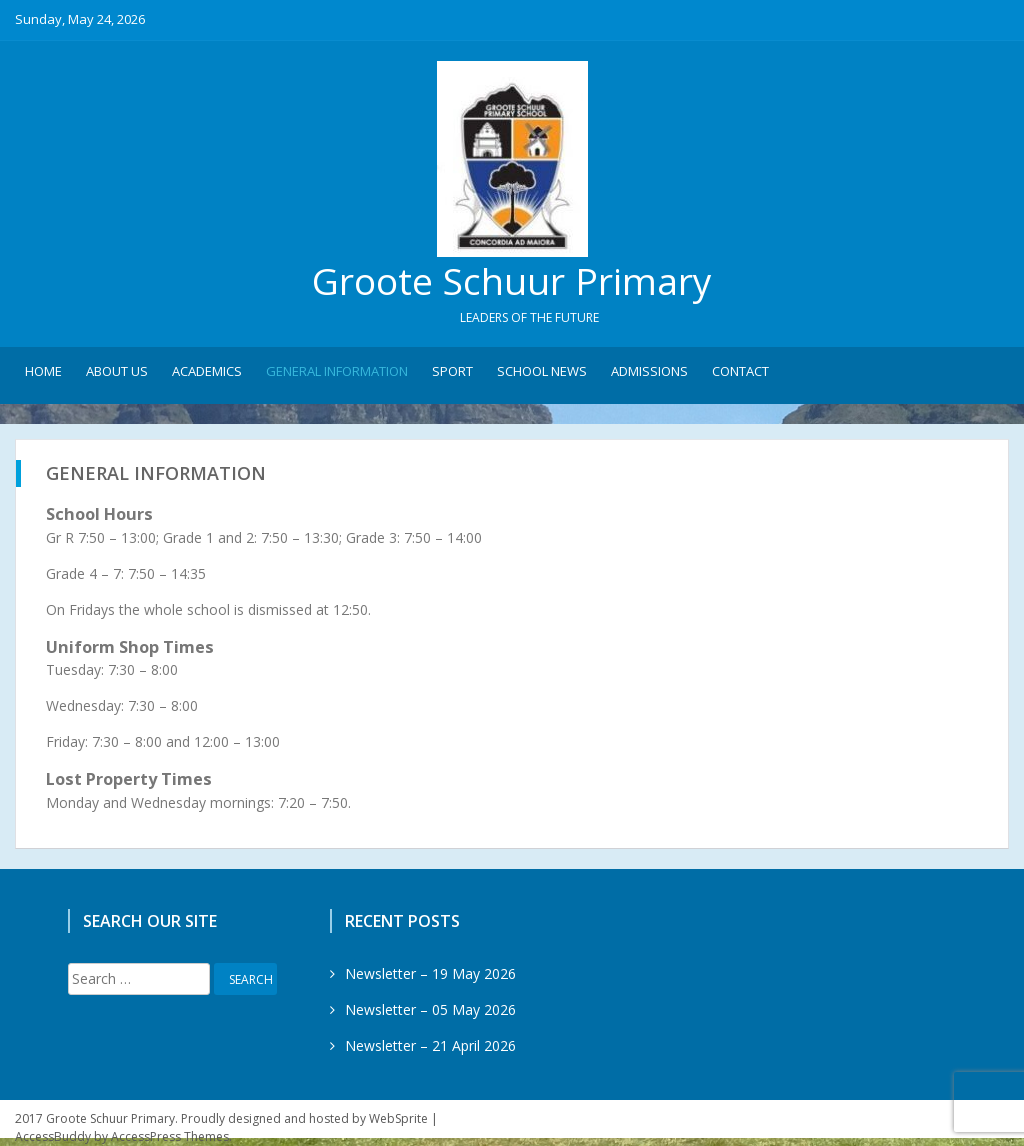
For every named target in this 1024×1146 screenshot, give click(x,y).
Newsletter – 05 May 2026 (430, 1009)
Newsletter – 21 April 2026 (430, 1045)
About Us (117, 371)
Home (43, 371)
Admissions (649, 371)
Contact (740, 371)
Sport (452, 371)
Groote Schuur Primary (512, 280)
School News (542, 371)
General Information (337, 371)
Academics (207, 371)
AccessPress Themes (170, 1136)
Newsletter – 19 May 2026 (430, 973)
